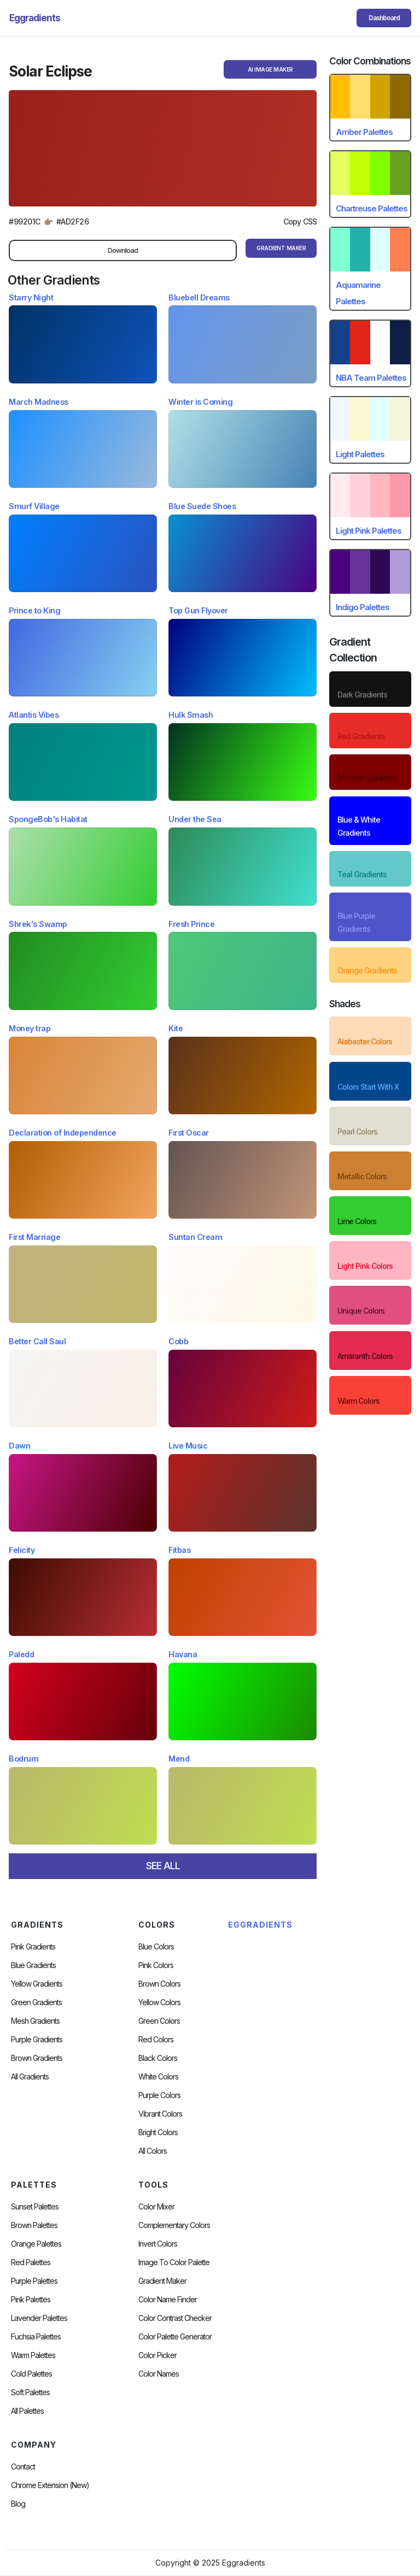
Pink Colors (155, 1965)
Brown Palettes (34, 2225)
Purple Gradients (36, 2039)
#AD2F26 (72, 221)
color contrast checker (175, 2318)
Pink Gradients (33, 1946)
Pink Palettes (30, 2299)
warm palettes (33, 2355)
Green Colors (159, 2021)
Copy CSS (300, 221)
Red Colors (155, 2039)
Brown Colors (159, 1984)
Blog (18, 2504)
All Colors (152, 2151)
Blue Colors (156, 1946)
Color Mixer (156, 2206)
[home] (34, 18)
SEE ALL (163, 1865)
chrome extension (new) (50, 2485)
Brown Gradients (36, 2058)
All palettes (27, 2411)
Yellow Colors (159, 2002)
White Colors (158, 2076)
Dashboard (384, 18)
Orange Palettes (36, 2244)
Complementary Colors (174, 2225)
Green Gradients (36, 2002)
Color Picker (157, 2355)
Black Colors (157, 2058)
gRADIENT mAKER (281, 248)
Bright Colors (158, 2132)
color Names (158, 2374)
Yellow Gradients (36, 1984)
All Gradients (30, 2076)
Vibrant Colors (160, 2114)
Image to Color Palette (173, 2262)
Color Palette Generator (175, 2336)
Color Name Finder (167, 2299)
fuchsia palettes (36, 2336)
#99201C (24, 221)
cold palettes (31, 2374)
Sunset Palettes (35, 2206)
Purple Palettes (34, 2281)
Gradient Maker (162, 2281)
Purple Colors (159, 2095)
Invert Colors (157, 2244)
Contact (23, 2466)
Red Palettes (30, 2262)
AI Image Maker (270, 69)
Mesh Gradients (35, 2021)
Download (123, 250)
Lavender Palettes (39, 2318)
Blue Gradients (33, 1965)
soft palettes (30, 2392)
